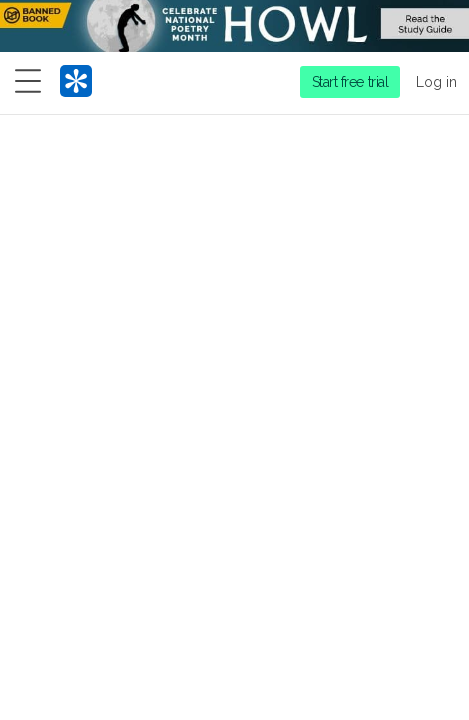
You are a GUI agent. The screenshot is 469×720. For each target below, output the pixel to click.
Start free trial (350, 82)
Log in (436, 82)
